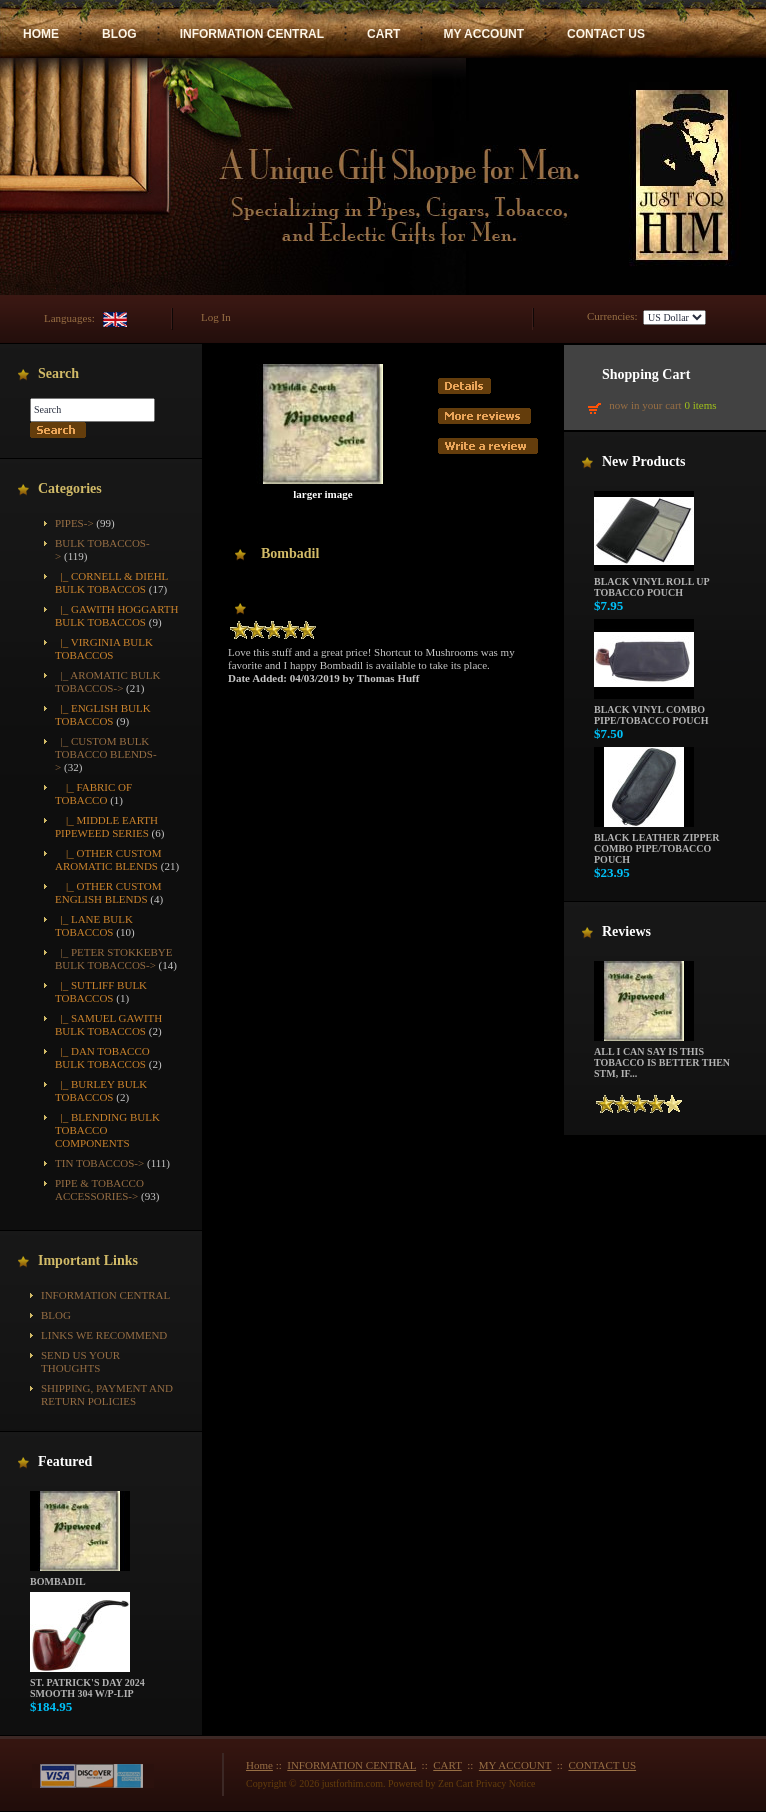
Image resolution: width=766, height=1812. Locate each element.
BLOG (119, 34)
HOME (41, 34)
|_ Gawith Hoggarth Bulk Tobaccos (116, 615)
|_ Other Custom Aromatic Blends (108, 859)
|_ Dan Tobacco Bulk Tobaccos (102, 1057)
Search (58, 373)
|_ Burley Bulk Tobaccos (101, 1090)
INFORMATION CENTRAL (252, 34)
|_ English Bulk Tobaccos (103, 714)
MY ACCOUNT (483, 34)
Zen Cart (455, 1783)
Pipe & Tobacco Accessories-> (99, 1189)
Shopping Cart (646, 374)
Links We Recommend (104, 1335)
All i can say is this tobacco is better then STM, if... (662, 1058)
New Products (643, 461)
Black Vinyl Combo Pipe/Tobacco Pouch (651, 710)
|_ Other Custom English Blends (108, 892)
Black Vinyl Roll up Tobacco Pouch (651, 582)
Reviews (626, 931)
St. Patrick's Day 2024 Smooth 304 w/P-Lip (87, 1683)
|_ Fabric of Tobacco (93, 793)
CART (383, 34)
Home (259, 1765)
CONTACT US (606, 34)
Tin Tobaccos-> (99, 1163)
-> (106, 754)
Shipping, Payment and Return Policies (107, 1394)
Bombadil (80, 1577)
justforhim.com (352, 1783)
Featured (65, 1461)
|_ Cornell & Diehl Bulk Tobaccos (111, 582)
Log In (216, 317)
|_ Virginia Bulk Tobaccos (104, 648)
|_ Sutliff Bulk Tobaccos (101, 991)
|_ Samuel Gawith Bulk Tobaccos (108, 1024)
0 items (700, 405)
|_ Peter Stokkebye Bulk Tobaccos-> (114, 958)
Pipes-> (74, 523)
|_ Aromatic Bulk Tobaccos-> (108, 681)
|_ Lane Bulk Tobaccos (94, 925)
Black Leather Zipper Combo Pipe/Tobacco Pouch (656, 844)
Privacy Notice (506, 1783)
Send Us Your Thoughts (80, 1361)
